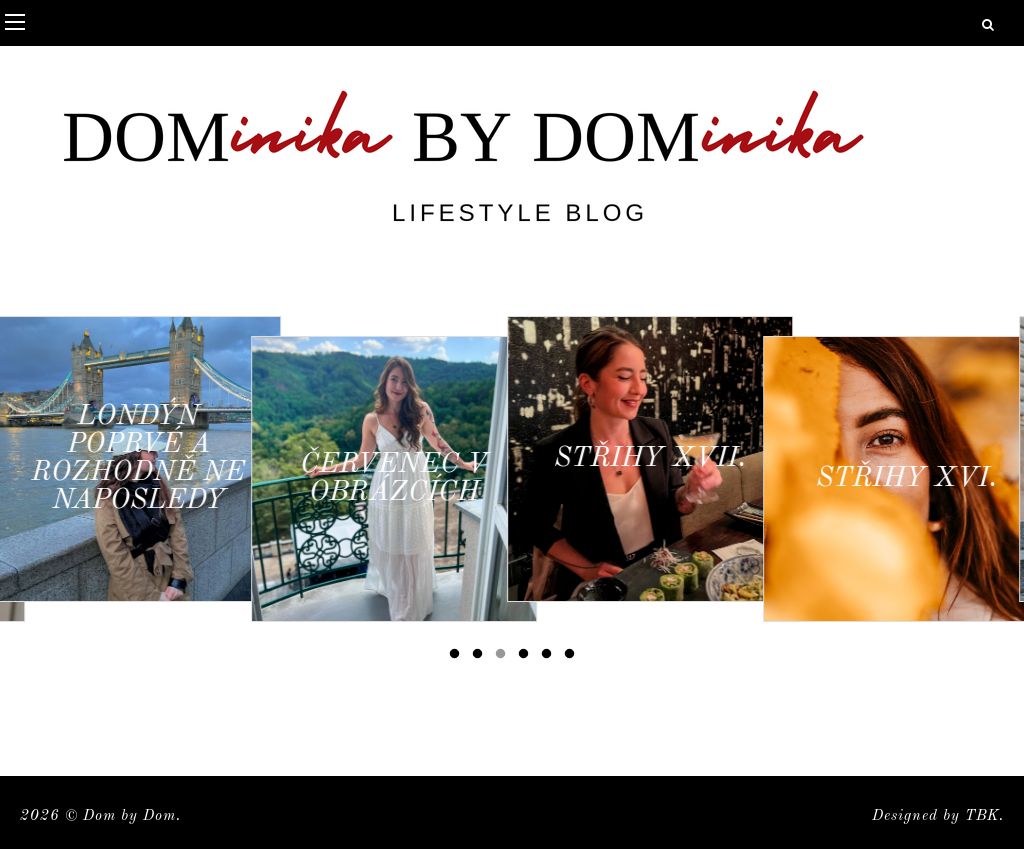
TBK (982, 816)
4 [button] (527, 658)
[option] (143, 459)
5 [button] (550, 658)
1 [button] (458, 658)
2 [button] (481, 658)
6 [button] (573, 658)
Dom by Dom (129, 816)
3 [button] (504, 658)
